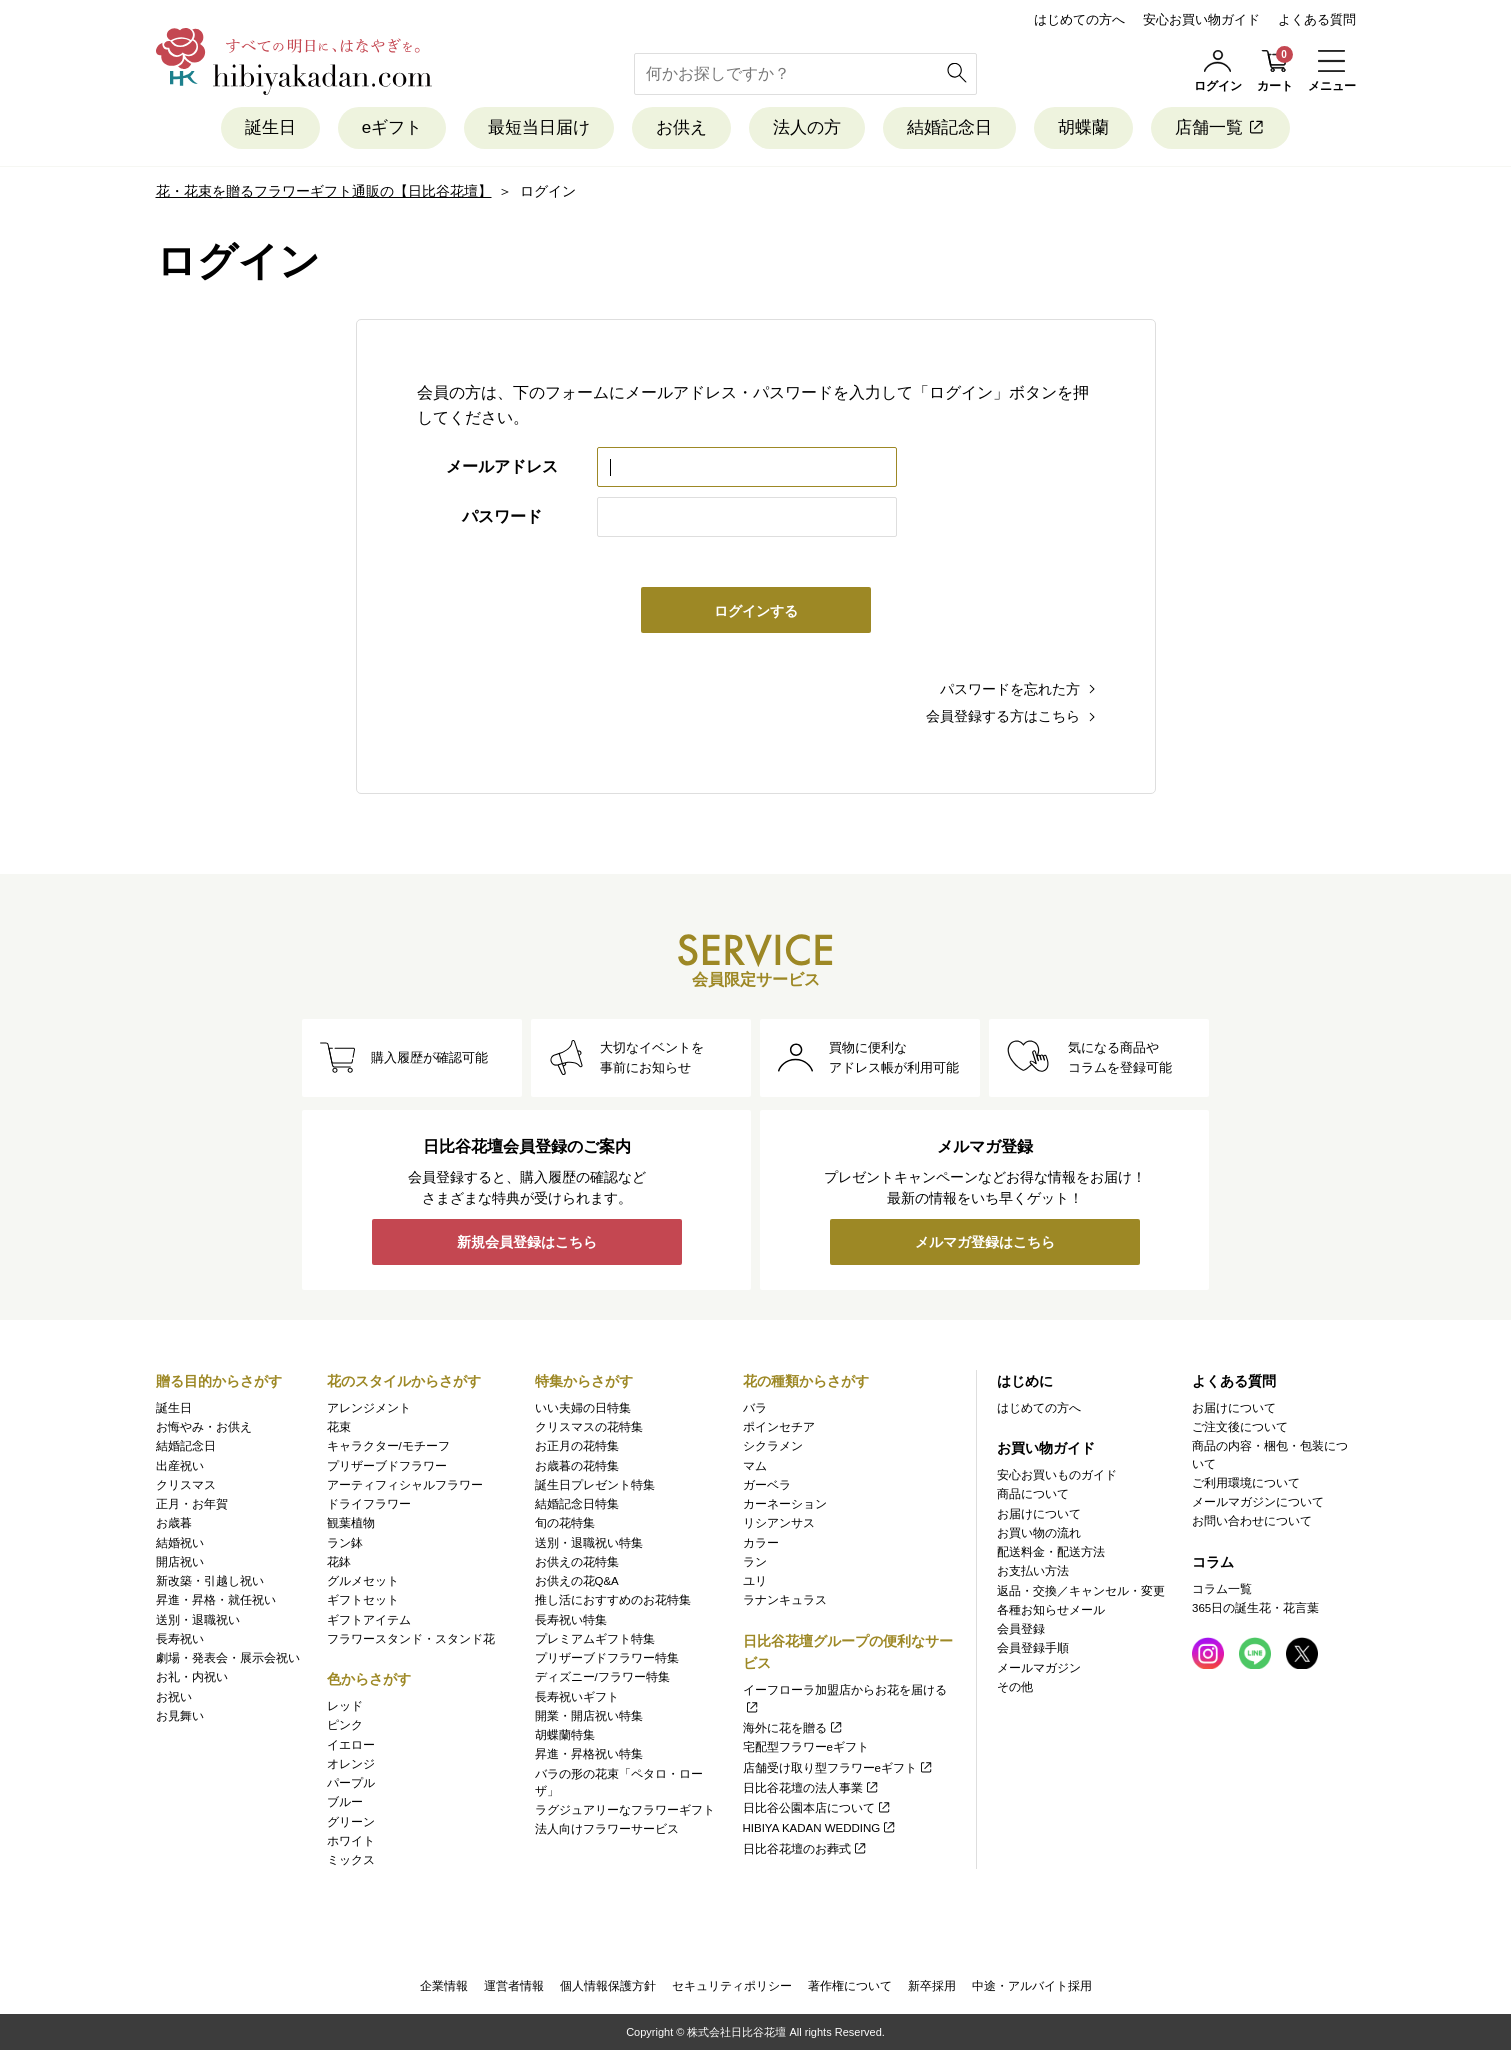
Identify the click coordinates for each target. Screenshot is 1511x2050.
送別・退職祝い (198, 1620)
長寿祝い (180, 1639)
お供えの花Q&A (577, 1581)
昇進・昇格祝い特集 (589, 1754)
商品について (1033, 1494)
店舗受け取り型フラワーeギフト (838, 1768)
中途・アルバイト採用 (1032, 1986)
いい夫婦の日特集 (583, 1408)
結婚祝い (180, 1543)
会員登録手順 (1033, 1648)
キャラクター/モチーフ (388, 1446)
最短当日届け (539, 127)
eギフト (392, 127)
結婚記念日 (949, 127)
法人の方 (807, 127)
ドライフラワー (369, 1504)
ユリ (755, 1581)
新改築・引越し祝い (210, 1581)
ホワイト (351, 1841)
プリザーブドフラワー (387, 1466)
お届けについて (1039, 1514)
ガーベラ (767, 1485)
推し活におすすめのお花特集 (613, 1600)
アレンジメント (369, 1408)
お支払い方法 (1033, 1571)
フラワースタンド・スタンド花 (411, 1639)
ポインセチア (779, 1427)
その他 (1015, 1687)
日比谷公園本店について (817, 1808)
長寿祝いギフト (577, 1697)
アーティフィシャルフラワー (405, 1485)
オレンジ (351, 1764)
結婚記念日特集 (577, 1504)
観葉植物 (351, 1523)
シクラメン (773, 1446)
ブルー (345, 1802)
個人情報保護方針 (608, 1986)
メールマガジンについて (1258, 1502)
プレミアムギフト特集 (595, 1639)
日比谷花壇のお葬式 (805, 1849)
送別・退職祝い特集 (589, 1543)
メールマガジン (1039, 1668)
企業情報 (444, 1986)
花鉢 (339, 1562)
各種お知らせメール (1051, 1610)
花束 (339, 1427)
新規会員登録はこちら (527, 1242)
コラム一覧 (1222, 1589)
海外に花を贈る (793, 1728)
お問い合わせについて (1252, 1521)
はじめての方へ (1079, 19)
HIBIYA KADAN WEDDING (820, 1828)
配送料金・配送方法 (1051, 1552)
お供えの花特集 (577, 1562)
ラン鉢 (345, 1543)
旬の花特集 (565, 1523)
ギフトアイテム (369, 1620)
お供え (681, 127)
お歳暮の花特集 (577, 1466)
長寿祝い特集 (571, 1620)
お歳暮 (174, 1523)
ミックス (351, 1860)
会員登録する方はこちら (1003, 716)
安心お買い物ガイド (1201, 19)
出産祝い (180, 1466)
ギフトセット (363, 1600)
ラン (755, 1562)
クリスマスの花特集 (589, 1427)
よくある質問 (1317, 19)
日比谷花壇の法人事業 (811, 1788)
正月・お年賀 (192, 1504)
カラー (761, 1543)
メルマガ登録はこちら (985, 1242)
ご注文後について (1240, 1427)
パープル (351, 1783)
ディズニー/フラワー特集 (602, 1677)
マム (755, 1466)
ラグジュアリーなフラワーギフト (625, 1810)
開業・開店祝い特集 (589, 1716)
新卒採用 (932, 1986)
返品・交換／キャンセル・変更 (1081, 1591)
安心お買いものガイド (1057, 1475)
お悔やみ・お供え (204, 1427)
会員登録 (1021, 1629)
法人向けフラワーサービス (607, 1829)
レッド (345, 1706)
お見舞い (180, 1716)
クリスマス (186, 1485)
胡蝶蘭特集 (565, 1735)
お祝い (174, 1697)
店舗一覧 (1220, 127)
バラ (755, 1408)
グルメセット (363, 1581)
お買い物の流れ (1039, 1533)
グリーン (351, 1822)
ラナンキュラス (785, 1600)
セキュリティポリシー (732, 1986)
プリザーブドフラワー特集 (607, 1658)
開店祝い (180, 1562)
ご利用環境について (1246, 1483)
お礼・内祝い (192, 1677)
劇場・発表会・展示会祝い (228, 1658)
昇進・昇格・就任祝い (216, 1600)
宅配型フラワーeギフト (806, 1747)
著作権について (850, 1986)
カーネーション (785, 1504)
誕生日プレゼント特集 (595, 1485)
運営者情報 (514, 1986)
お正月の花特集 (577, 1446)
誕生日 (270, 127)
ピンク (345, 1725)
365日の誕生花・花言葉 (1255, 1608)
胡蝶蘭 (1083, 127)
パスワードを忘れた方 (1010, 689)
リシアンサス (779, 1523)
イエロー (351, 1745)
